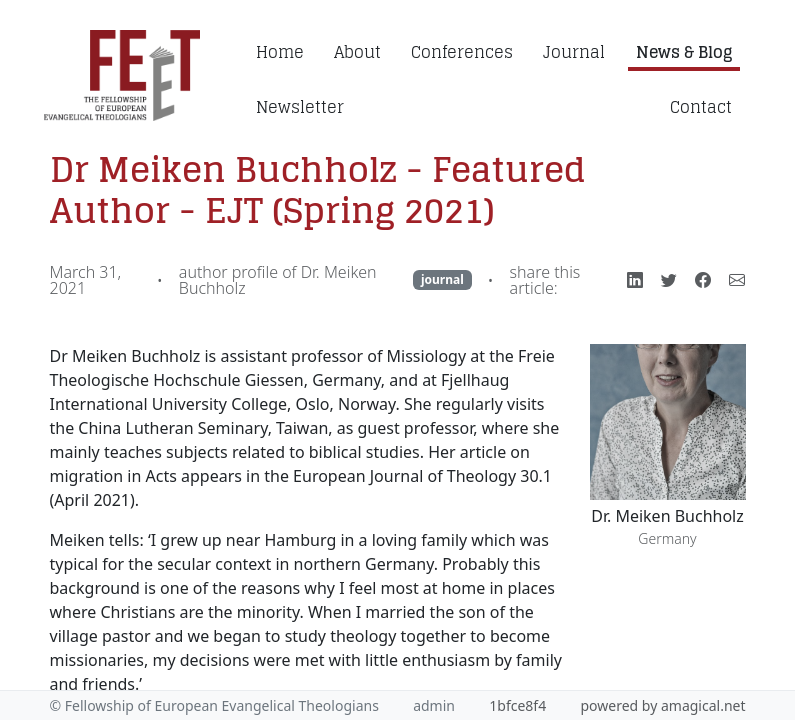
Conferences (462, 52)
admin (434, 705)
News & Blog (684, 52)
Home (280, 52)
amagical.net (703, 705)
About (357, 52)
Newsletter (300, 107)
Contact (701, 107)
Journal (574, 52)
